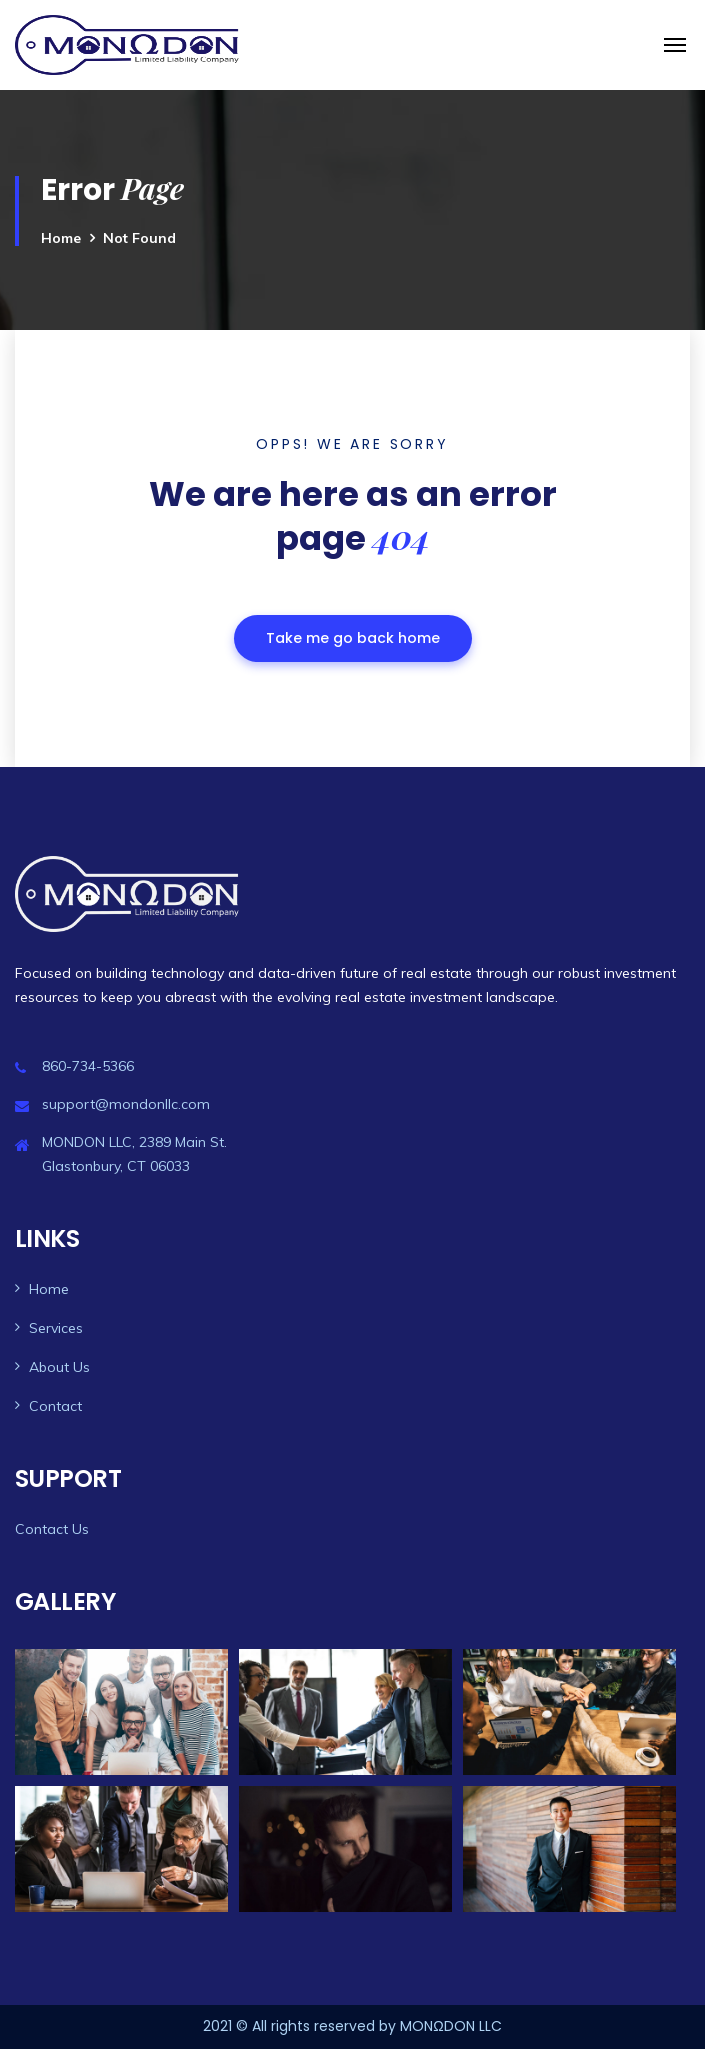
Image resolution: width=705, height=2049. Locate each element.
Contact (55, 1406)
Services (56, 1328)
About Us (59, 1367)
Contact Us (52, 1529)
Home (61, 238)
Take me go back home (353, 638)
